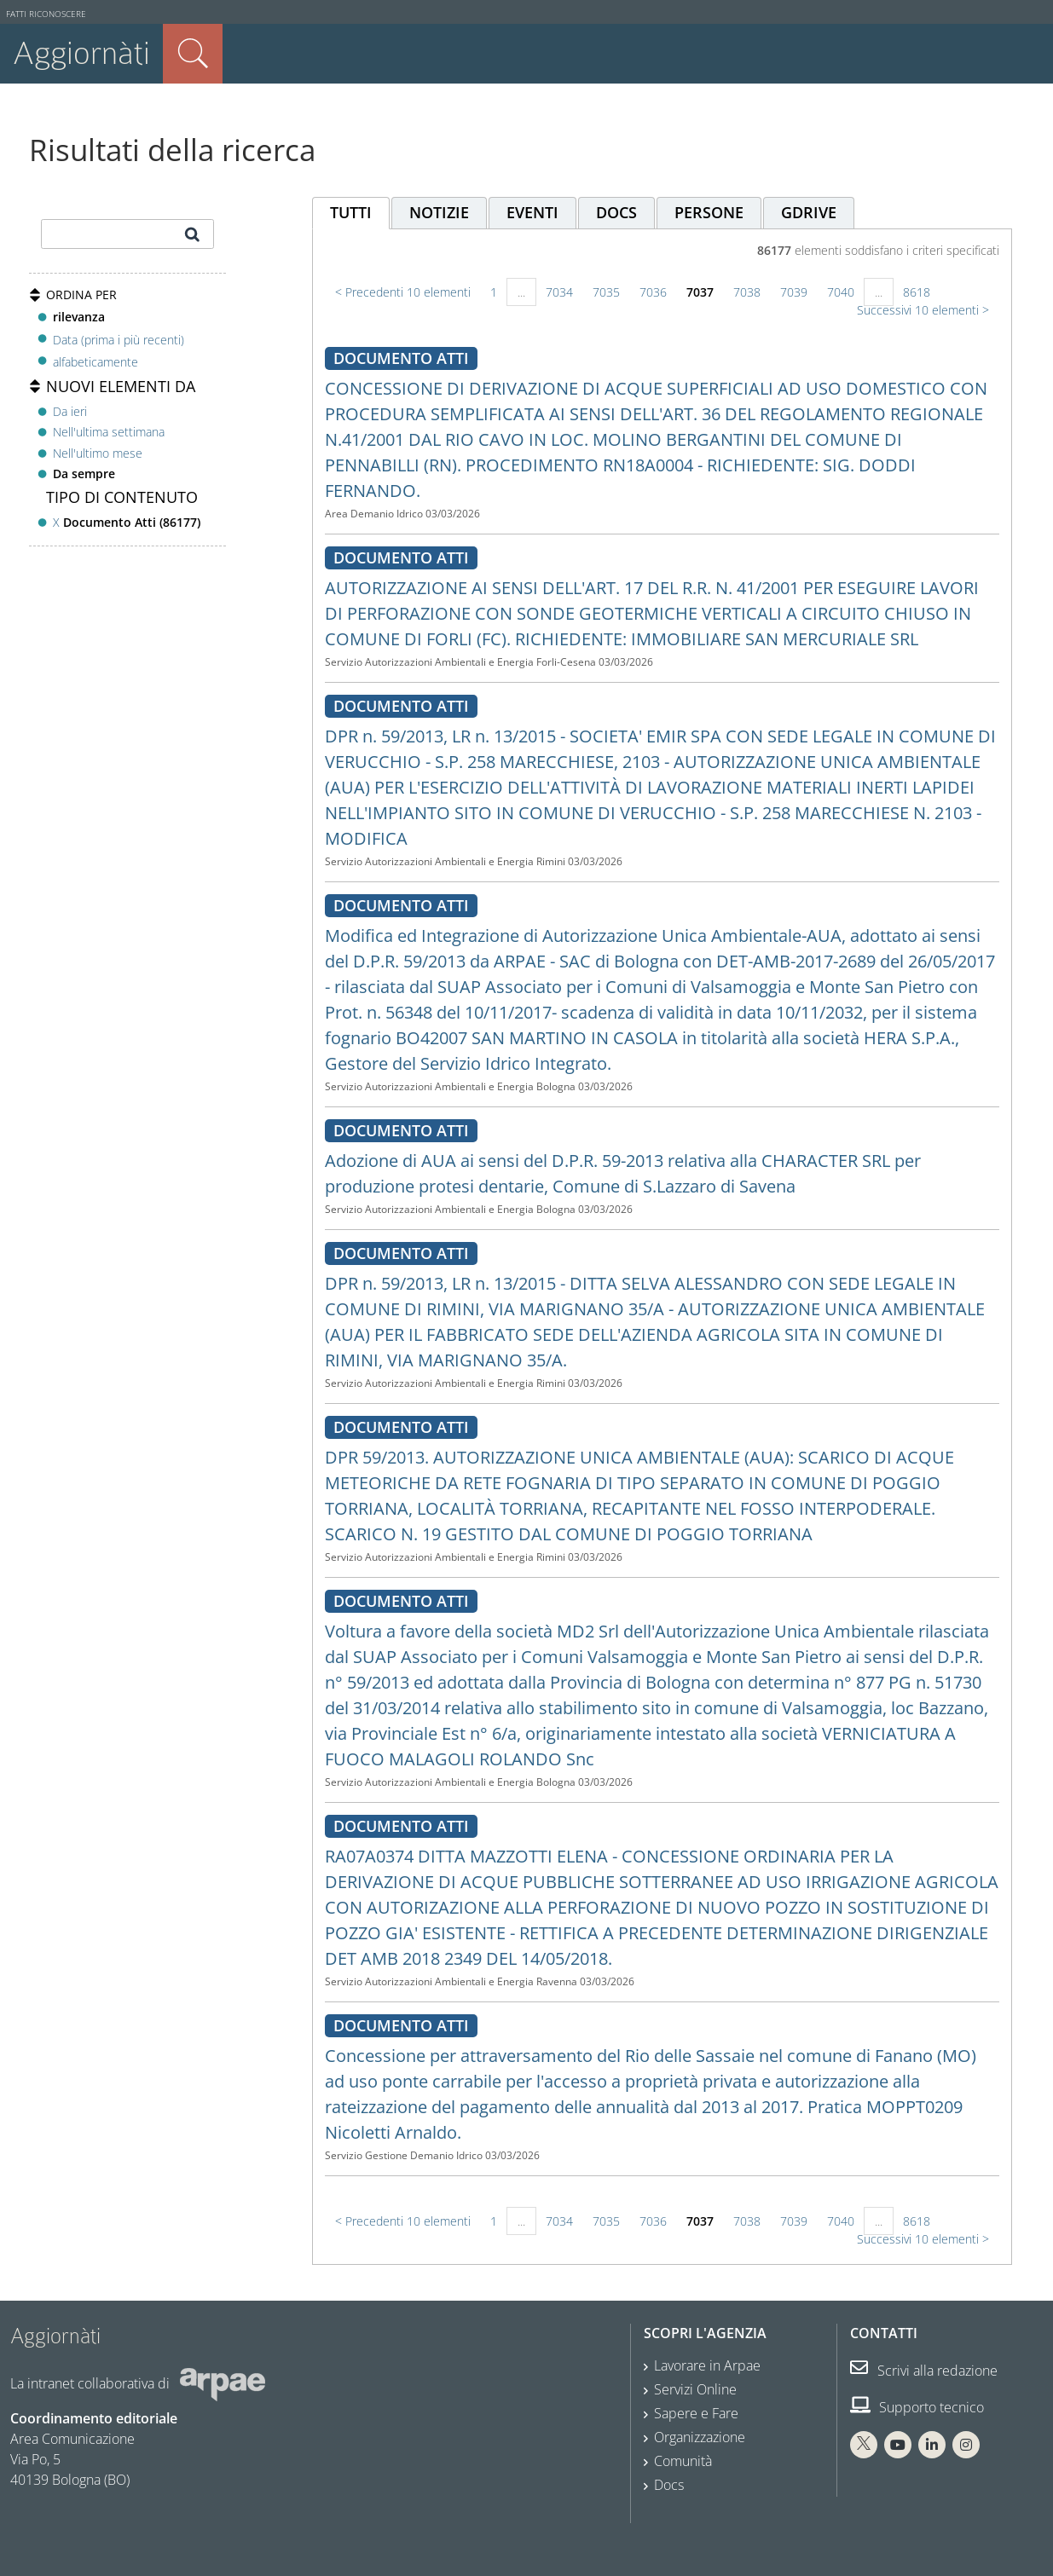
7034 (559, 292)
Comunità (683, 2461)
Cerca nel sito (193, 54)
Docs (669, 2484)
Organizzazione (699, 2437)
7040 (840, 292)
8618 (916, 292)
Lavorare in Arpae (707, 2365)
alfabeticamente (95, 362)
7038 (747, 292)
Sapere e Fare (696, 2413)
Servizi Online (695, 2389)
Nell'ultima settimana (109, 432)
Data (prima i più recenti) (118, 339)
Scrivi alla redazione (924, 2370)
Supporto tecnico (917, 2407)
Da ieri (70, 411)
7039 (793, 292)
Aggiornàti (81, 53)
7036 (653, 292)
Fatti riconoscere (46, 14)
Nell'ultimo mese (97, 453)
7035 (606, 292)
